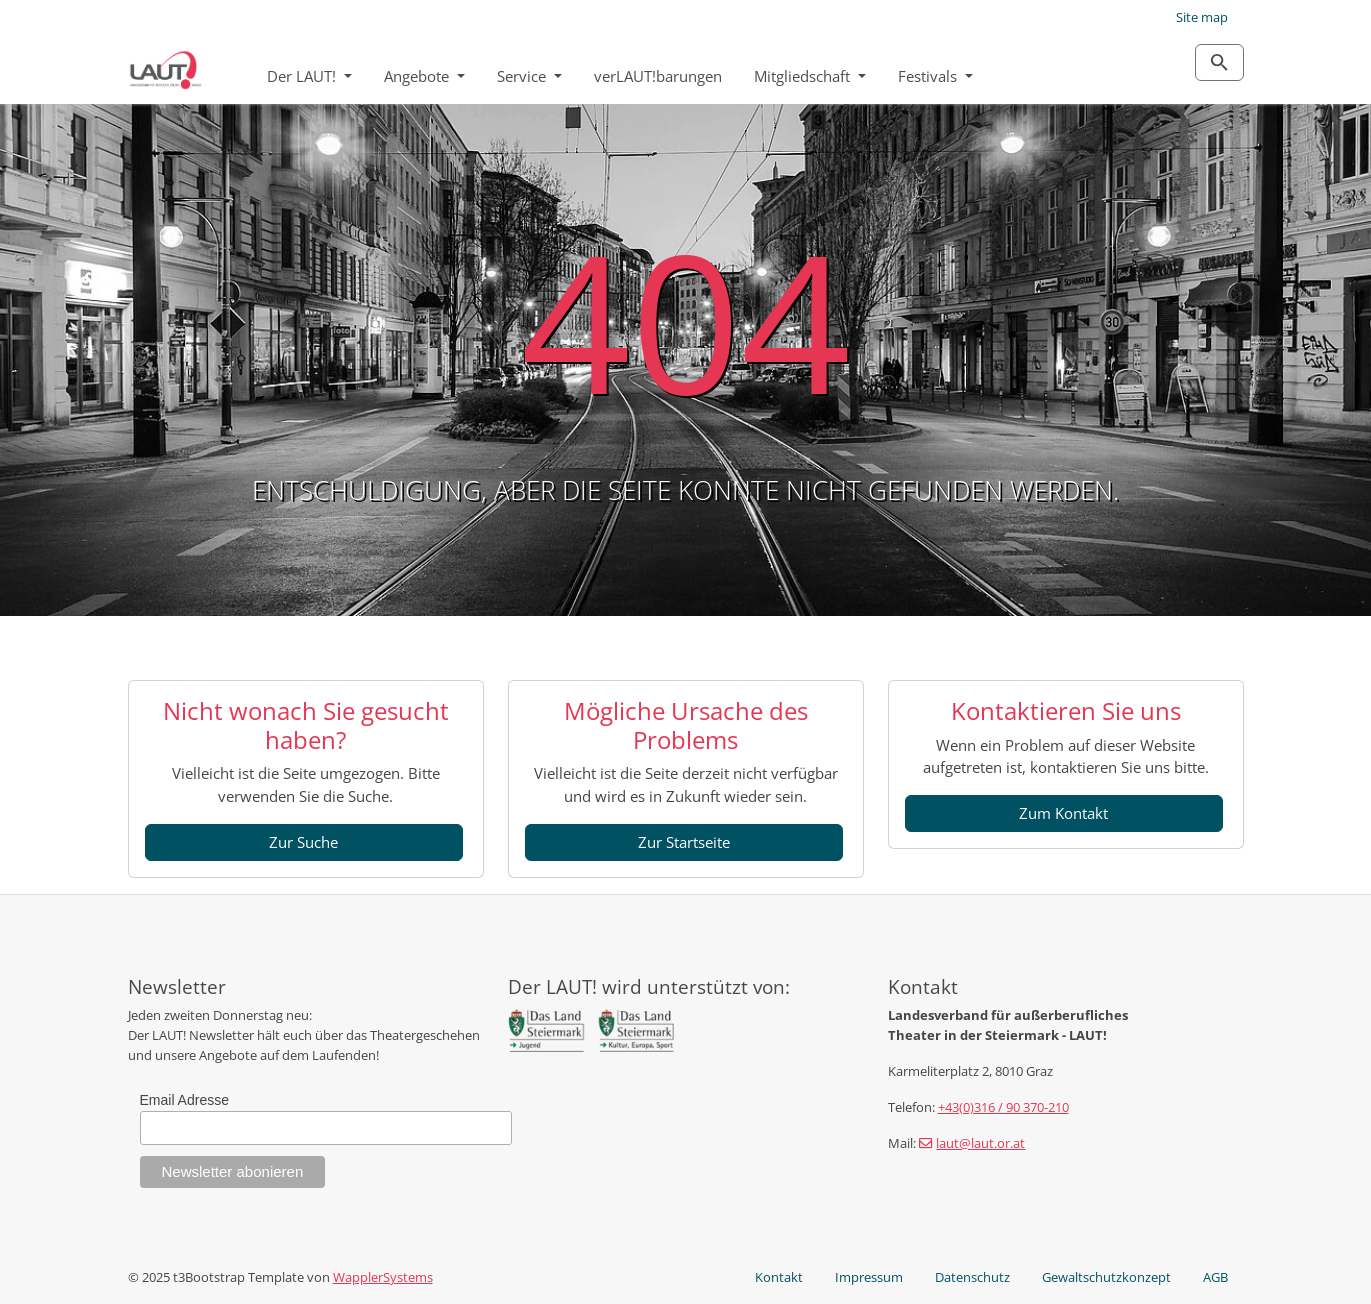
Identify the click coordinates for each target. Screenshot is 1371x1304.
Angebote (418, 76)
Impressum (869, 1277)
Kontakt (779, 1277)
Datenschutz (972, 1277)
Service (523, 76)
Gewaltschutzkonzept (1106, 1277)
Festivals (929, 76)
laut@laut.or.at (980, 1143)
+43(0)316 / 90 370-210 (1003, 1107)
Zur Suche (303, 842)
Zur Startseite (684, 842)
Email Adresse (184, 1100)
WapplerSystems (383, 1277)
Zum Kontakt (1063, 813)
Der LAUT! (303, 76)
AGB (1215, 1277)
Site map (1202, 17)
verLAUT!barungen (658, 76)
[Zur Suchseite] (1219, 62)
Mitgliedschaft (804, 76)
